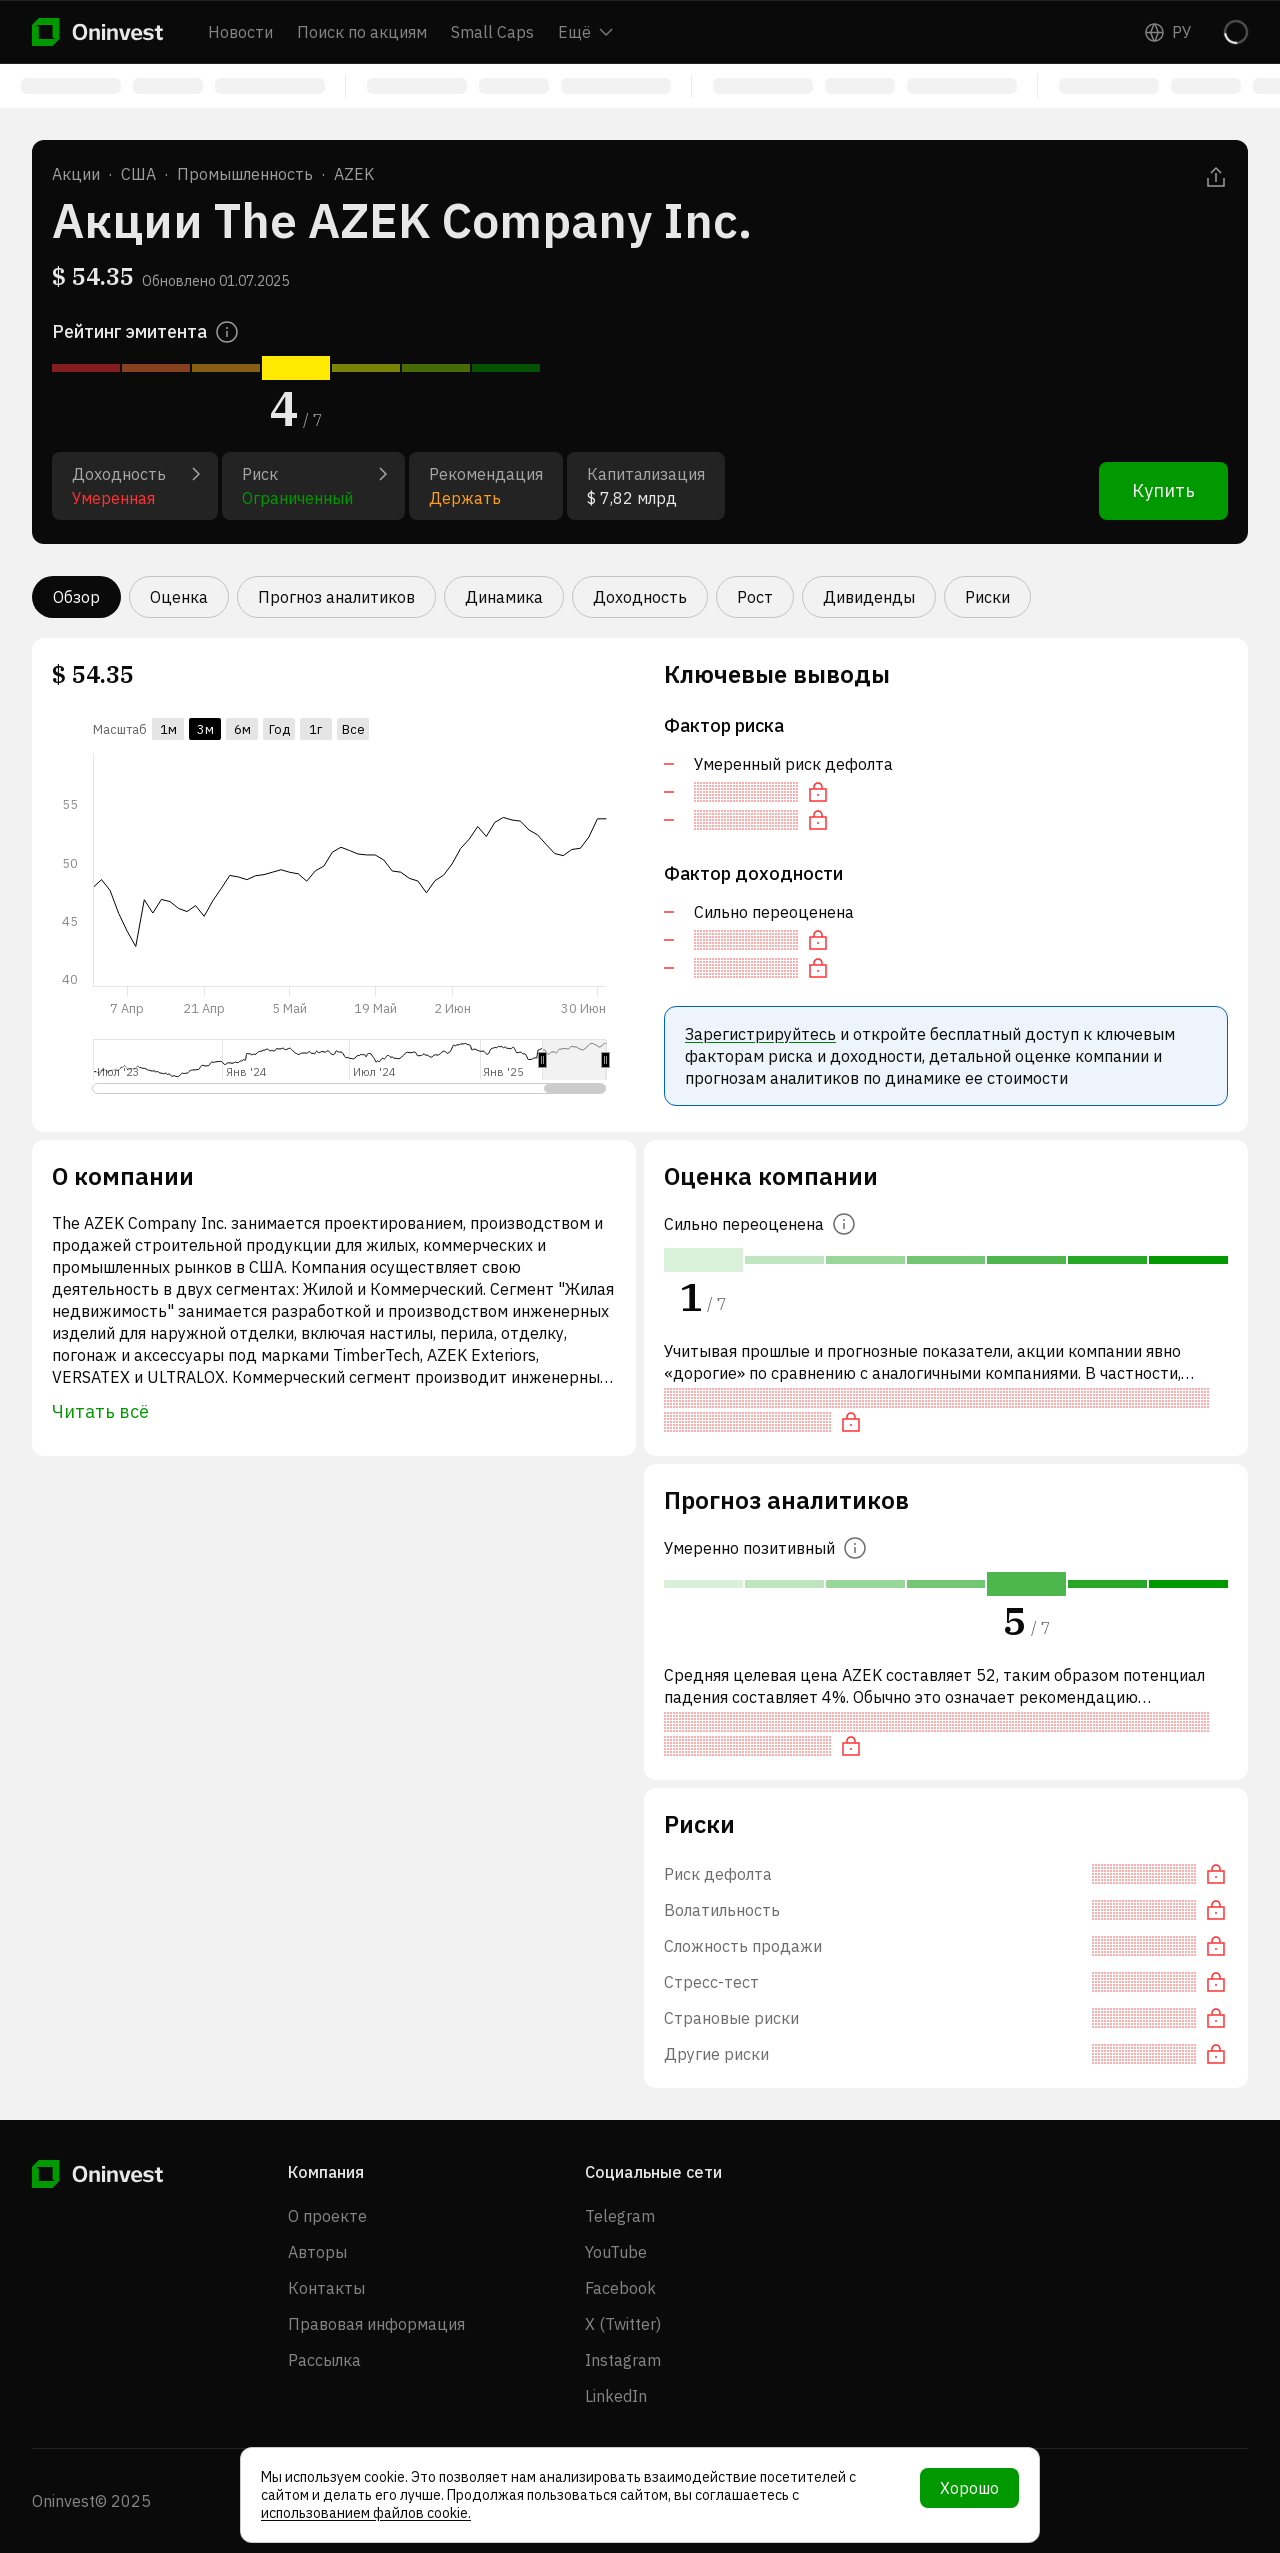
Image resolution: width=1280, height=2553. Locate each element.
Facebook (620, 2288)
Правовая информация (376, 2324)
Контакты (326, 2288)
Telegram (620, 2216)
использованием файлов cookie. (366, 2513)
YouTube (616, 2252)
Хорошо (969, 2488)
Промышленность (245, 174)
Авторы (317, 2252)
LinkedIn (616, 2396)
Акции (76, 174)
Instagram (623, 2360)
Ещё (585, 32)
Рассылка (324, 2360)
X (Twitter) (623, 2324)
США (138, 174)
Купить (1163, 490)
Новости (240, 32)
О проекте (327, 2216)
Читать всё (100, 1411)
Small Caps (492, 32)
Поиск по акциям (362, 32)
